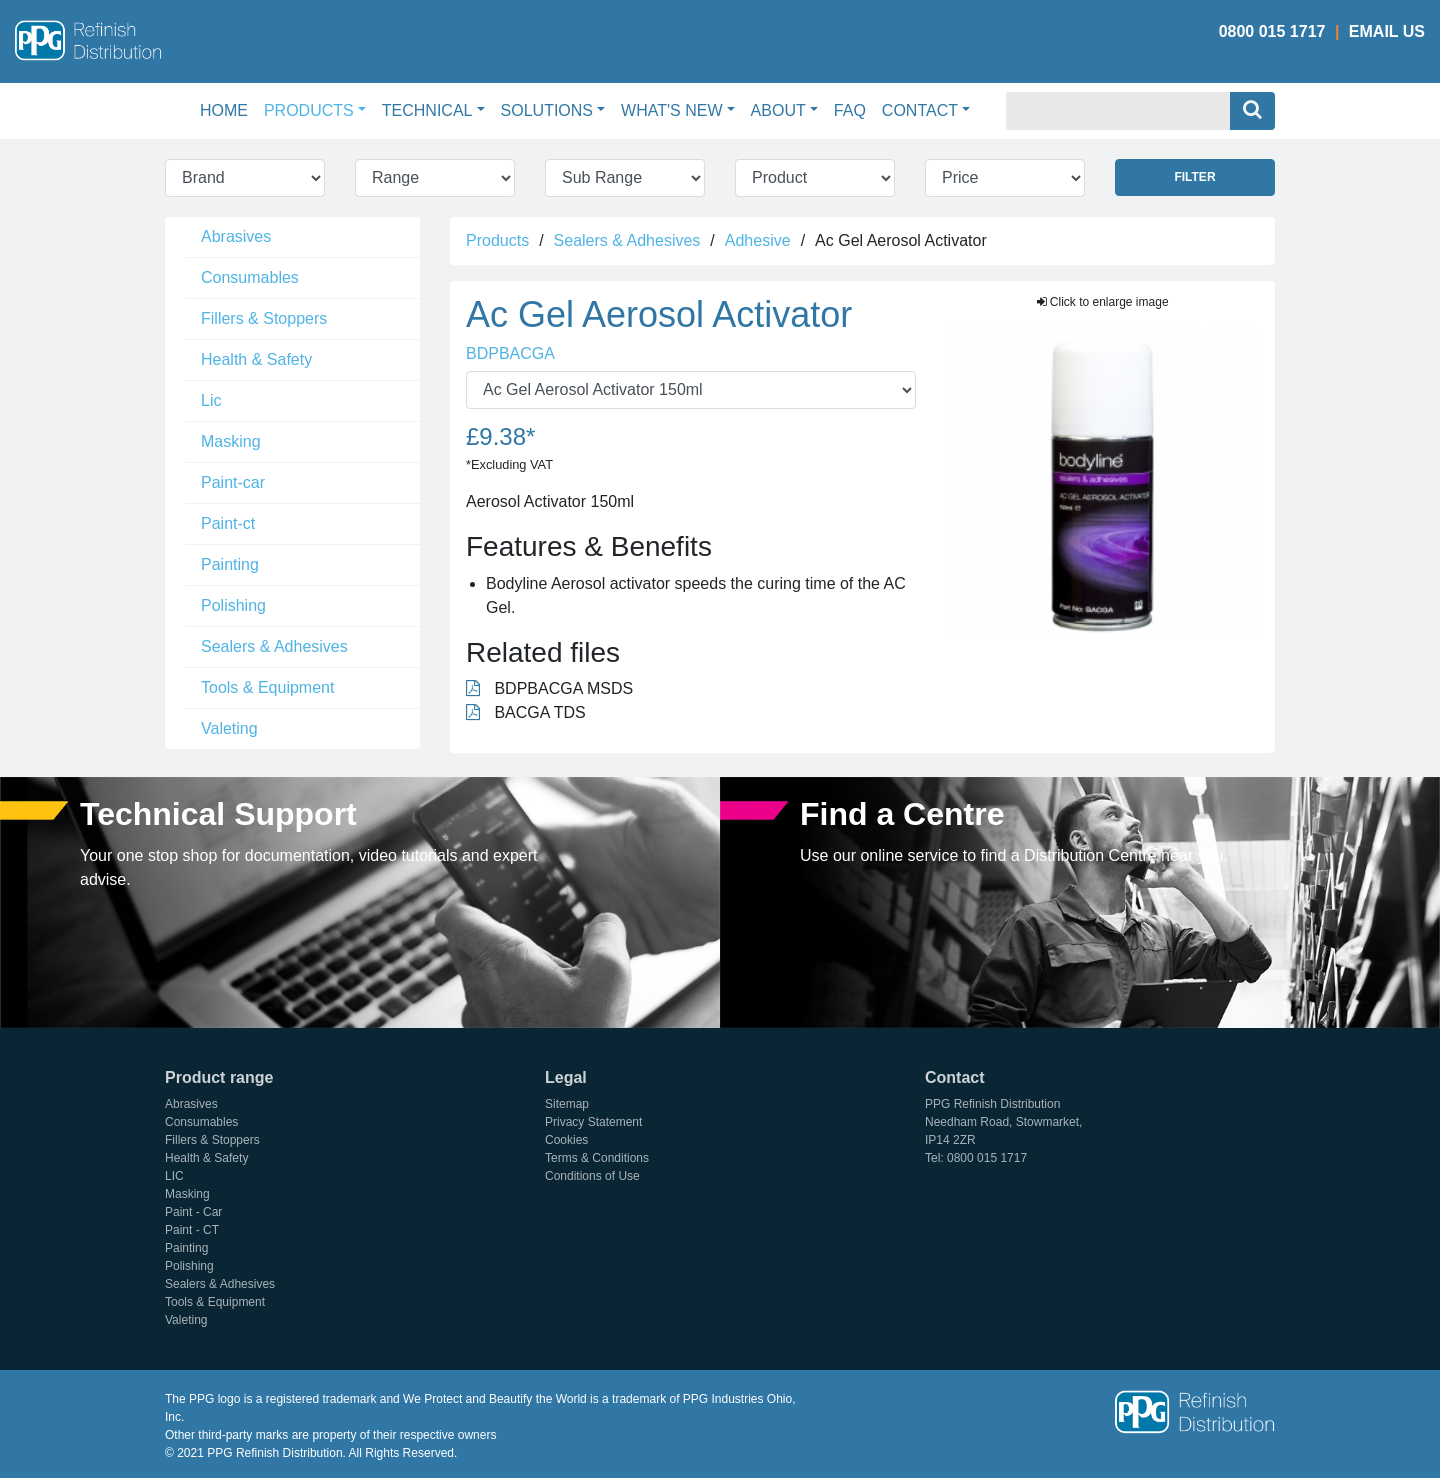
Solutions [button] (547, 110)
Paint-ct (228, 523)
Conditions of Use (592, 1176)
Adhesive (758, 240)
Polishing (233, 605)
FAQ (850, 110)
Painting (230, 564)
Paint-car (233, 482)
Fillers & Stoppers (264, 318)
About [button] (778, 110)
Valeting (229, 728)
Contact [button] (920, 110)
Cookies (566, 1140)
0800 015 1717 (1272, 31)
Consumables (250, 277)
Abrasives (236, 236)
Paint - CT (192, 1230)
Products (497, 240)
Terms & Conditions (597, 1158)
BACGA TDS (526, 712)
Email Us (1387, 31)
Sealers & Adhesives (274, 646)
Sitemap (567, 1104)
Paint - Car (193, 1212)
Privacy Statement (593, 1122)
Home (228, 108)
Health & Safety (256, 359)
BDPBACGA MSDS (549, 688)
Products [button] (309, 110)
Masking (231, 441)
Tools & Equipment (267, 687)
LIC (174, 1176)
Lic (211, 400)
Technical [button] (427, 110)
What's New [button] (671, 110)
